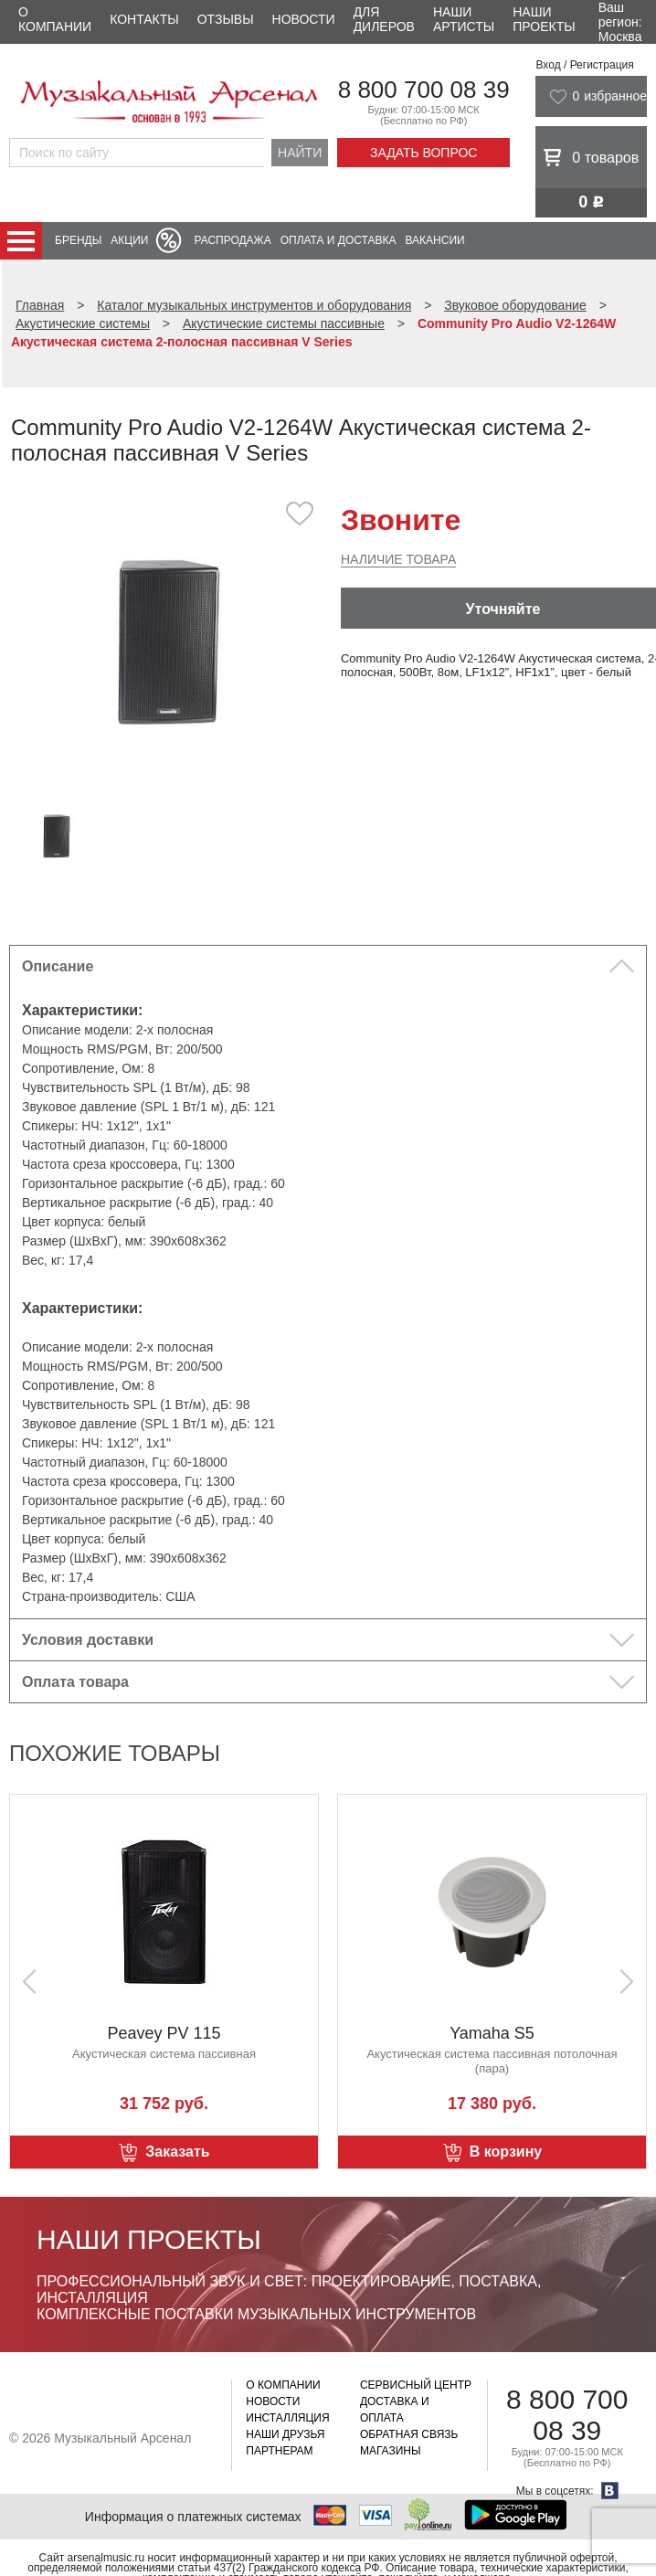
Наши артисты (463, 19)
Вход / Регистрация (584, 64)
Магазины (390, 2450)
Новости (303, 19)
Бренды (78, 240)
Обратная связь (409, 2434)
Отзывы (225, 19)
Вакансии (435, 240)
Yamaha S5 (492, 2033)
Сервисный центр (415, 2385)
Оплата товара (75, 1682)
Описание (57, 966)
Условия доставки (87, 1640)
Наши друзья (285, 2434)
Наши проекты (544, 19)
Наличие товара (398, 559)
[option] (168, 641)
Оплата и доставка (338, 240)
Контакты (144, 19)
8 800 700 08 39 (424, 89)
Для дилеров (384, 19)
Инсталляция (287, 2418)
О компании (54, 19)
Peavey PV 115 (163, 2033)
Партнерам (279, 2450)
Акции (129, 240)
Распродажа (232, 240)
